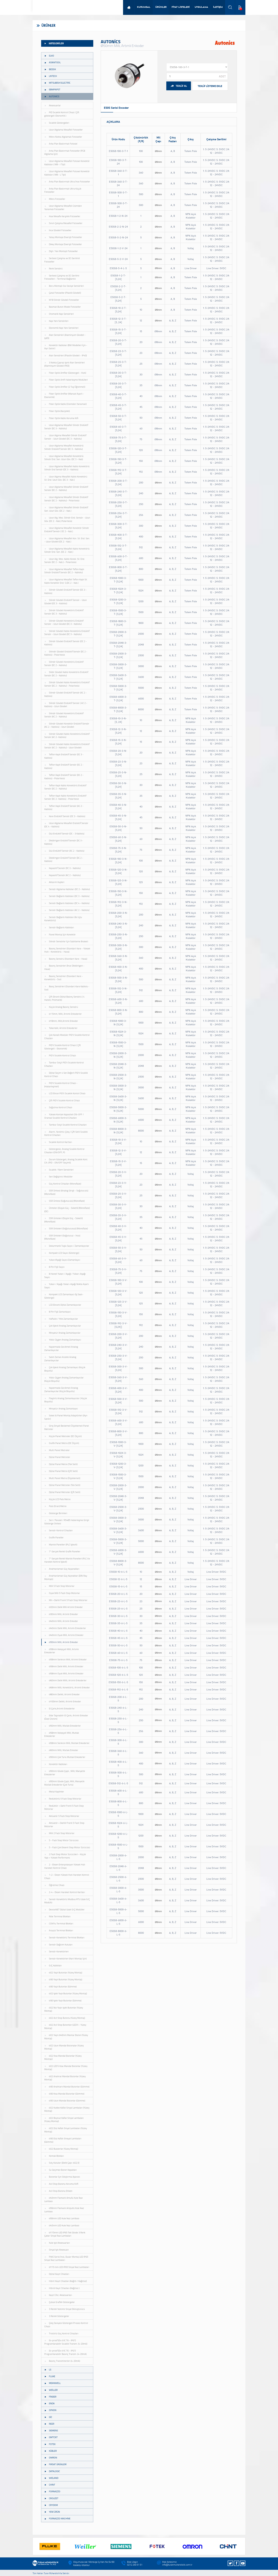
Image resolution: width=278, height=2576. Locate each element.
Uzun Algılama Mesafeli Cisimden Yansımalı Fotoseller (63, 207)
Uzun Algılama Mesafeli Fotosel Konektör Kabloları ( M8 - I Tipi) (67, 162)
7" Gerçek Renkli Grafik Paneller (62, 1551)
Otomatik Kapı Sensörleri (59, 313)
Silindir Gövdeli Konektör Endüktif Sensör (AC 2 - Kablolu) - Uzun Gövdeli (66, 725)
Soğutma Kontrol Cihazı (58, 1107)
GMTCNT (51, 2437)
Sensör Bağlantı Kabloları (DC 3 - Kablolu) (66, 896)
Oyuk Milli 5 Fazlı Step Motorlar (62, 1593)
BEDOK (50, 69)
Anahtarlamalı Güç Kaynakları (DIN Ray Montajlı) (65, 1577)
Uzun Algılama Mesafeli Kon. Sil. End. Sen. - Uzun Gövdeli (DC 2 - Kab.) (67, 540)
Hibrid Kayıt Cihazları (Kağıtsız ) (61, 2288)
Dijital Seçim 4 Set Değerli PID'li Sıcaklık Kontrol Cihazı (66, 1074)
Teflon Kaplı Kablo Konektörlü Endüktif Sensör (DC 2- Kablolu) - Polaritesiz (65, 797)
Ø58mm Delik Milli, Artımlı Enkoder (63, 1666)
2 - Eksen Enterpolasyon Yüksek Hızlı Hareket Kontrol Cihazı (64, 1866)
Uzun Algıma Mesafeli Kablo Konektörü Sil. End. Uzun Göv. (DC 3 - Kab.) (65, 478)
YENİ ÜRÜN (52, 2511)
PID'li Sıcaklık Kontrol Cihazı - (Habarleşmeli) (60, 1084)
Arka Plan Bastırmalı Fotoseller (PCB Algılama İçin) (64, 152)
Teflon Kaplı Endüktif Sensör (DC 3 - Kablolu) (64, 756)
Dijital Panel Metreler (57, 1457)
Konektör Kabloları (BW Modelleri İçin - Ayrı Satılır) (65, 347)
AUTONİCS (51, 96)
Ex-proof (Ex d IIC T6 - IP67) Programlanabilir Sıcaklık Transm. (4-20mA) (65, 2342)
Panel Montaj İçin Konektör (60, 934)
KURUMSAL (143, 7)
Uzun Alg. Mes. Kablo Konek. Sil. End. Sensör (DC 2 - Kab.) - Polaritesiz (64, 560)
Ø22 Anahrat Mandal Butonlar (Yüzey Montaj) (65, 2078)
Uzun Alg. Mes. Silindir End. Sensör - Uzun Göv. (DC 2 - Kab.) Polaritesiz (67, 519)
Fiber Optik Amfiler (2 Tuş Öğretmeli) (64, 386)
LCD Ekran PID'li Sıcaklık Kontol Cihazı (64, 1093)
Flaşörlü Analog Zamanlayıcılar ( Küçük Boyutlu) (65, 1400)
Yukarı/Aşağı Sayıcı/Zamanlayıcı (62, 1259)
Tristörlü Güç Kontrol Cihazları (61, 2333)
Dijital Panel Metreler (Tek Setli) (62, 1485)
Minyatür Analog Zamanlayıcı (61, 1408)
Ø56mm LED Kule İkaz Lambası (61, 2218)
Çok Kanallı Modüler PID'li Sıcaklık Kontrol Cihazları (67, 1036)
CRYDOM (51, 2505)
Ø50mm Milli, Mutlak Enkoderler (62, 1725)
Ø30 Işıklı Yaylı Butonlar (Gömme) (62, 2000)
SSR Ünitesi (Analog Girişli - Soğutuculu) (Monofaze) (66, 1192)
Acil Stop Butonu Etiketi (58, 2190)
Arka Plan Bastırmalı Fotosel (60, 143)
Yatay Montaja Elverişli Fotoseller (63, 237)
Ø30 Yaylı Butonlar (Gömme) (60, 1986)
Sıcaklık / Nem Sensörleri (59, 1169)
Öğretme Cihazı (54, 1885)
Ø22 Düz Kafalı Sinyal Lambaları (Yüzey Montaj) (65, 2130)
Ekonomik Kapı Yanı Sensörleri (61, 327)
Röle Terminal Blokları (57, 1916)
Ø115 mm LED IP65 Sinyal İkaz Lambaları (66, 2267)
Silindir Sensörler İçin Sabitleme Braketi (66, 941)
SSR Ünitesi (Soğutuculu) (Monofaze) (64, 1200)
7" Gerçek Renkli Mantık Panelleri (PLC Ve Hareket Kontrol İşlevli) (67, 1560)
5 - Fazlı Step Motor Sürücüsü (61, 1840)
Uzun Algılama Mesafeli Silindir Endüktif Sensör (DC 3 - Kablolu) (66, 426)
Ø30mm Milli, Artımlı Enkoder (61, 1614)
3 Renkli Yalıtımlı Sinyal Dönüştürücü (64, 2309)
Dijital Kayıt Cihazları (56, 2273)
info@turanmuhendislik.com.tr (177, 2564)
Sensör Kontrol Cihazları (58, 1530)
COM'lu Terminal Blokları (58, 1923)
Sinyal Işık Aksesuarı (56, 2249)
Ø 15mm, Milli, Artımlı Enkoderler (63, 1013)
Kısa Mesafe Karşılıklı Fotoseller (62, 216)
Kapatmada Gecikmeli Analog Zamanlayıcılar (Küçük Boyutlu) (61, 1389)
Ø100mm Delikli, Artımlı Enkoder (62, 1701)
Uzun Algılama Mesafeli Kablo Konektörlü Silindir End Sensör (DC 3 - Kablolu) (67, 468)
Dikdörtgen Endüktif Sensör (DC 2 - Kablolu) (63, 859)
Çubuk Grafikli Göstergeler (59, 2302)
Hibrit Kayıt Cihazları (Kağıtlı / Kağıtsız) (65, 2281)
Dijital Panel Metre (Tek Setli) (60, 1464)
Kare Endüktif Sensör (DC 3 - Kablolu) (64, 816)
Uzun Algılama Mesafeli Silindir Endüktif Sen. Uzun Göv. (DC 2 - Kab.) (66, 509)
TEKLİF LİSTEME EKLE (210, 86)
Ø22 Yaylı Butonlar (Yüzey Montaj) (63, 1972)
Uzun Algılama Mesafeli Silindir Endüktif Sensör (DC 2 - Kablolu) (66, 488)
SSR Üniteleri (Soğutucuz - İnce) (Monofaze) (62, 1237)
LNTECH (50, 76)
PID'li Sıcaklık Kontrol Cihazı (60, 1055)
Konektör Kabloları (55, 1764)
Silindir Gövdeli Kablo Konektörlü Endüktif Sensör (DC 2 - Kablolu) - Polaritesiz (67, 684)
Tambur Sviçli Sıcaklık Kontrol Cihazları (65, 1124)
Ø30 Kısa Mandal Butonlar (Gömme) (64, 2093)
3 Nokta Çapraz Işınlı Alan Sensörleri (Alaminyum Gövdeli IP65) (64, 364)
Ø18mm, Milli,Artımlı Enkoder (61, 1020)
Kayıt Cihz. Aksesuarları (58, 2295)
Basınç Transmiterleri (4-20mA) (62, 2360)
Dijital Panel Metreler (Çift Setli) (62, 1492)
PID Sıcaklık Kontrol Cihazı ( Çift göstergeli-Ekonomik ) (61, 114)
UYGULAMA (201, 7)
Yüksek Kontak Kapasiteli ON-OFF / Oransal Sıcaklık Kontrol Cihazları (64, 1116)
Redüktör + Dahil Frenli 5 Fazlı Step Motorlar (64, 1807)
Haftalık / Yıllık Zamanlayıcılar (61, 1318)
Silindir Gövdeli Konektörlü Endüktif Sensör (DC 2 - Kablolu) (64, 663)
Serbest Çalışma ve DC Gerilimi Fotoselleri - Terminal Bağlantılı (61, 277)
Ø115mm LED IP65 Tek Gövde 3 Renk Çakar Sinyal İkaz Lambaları (64, 2234)
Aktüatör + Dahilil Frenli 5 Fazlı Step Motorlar (64, 1824)
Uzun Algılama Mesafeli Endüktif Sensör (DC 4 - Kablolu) (66, 824)
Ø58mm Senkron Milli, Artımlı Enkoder (65, 1659)
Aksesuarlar (52, 105)
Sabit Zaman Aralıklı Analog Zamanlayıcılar (60, 1358)
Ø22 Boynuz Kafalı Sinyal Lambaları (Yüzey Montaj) (64, 2119)
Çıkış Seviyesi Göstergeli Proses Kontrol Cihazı (66, 2324)
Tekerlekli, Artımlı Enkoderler (60, 1028)
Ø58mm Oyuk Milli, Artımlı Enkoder (64, 1673)
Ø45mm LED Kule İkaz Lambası (61, 2225)
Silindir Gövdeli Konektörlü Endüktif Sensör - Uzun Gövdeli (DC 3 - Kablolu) (64, 622)
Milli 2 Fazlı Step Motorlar (59, 1833)
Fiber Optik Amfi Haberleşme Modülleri (66, 379)
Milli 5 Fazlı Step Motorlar (59, 1586)
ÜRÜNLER (161, 7)
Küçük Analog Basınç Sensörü (61, 1006)
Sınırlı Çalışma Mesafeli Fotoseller (63, 223)
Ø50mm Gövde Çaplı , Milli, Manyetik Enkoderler (64, 1772)
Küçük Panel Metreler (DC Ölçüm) (63, 1436)
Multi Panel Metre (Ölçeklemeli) (62, 1478)
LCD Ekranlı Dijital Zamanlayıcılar (62, 1304)
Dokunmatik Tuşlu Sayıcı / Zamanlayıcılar (66, 1245)
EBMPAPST (52, 89)
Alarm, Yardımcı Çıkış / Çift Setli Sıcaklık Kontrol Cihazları (66, 1133)
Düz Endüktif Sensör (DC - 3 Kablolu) (64, 833)
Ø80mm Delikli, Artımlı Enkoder (62, 1694)
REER (49, 2423)
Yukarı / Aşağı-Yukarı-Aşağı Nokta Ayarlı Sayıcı (66, 1285)
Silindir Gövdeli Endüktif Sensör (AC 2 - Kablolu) (65, 694)
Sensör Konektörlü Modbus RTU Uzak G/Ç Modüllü (67, 1901)
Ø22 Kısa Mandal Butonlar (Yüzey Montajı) (63, 2057)
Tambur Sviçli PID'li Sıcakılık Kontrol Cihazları (64, 1064)
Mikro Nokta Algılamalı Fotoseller (63, 136)
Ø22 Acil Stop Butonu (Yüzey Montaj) (64, 2017)
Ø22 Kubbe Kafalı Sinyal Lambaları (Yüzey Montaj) (66, 2109)
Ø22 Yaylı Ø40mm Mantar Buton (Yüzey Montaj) (66, 2036)
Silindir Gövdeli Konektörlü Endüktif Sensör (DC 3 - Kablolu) (64, 612)
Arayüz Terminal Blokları (58, 1930)
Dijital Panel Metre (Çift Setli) (60, 1471)
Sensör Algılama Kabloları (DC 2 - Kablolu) (67, 889)
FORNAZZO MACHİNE (57, 2518)
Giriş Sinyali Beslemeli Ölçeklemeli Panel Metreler (66, 1427)
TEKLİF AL (179, 86)
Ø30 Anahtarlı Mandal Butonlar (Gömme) (66, 2086)
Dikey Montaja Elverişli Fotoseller (63, 244)
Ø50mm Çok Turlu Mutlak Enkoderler (64, 1757)
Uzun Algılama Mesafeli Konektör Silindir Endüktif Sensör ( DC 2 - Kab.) (66, 529)
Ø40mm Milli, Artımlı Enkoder (61, 1621)
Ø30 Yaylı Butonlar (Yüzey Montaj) (63, 1979)
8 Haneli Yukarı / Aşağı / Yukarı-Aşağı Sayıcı (65, 1275)
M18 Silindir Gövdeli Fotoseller (61, 299)
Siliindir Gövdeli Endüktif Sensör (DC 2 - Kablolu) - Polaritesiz (65, 653)
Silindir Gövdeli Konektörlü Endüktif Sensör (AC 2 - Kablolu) (64, 715)
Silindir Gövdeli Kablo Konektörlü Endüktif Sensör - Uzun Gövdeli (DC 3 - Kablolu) (67, 632)
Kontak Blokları (54, 2155)
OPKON (50, 2410)
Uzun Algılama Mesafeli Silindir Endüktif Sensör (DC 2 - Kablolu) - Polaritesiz (66, 498)
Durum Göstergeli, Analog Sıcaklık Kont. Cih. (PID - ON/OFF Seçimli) (66, 1161)
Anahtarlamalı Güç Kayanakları (61, 1568)
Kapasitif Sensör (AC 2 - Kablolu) (62, 875)
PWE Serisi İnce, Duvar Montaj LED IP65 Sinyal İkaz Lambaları (66, 2258)
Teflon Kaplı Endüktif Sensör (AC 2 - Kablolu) (64, 807)
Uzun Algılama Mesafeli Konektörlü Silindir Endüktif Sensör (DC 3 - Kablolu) (64, 447)
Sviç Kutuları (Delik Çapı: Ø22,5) (61, 2162)
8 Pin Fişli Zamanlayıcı (57, 1311)
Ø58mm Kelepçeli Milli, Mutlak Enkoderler (61, 1734)
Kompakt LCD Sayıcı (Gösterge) (61, 1252)
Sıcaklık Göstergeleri (56, 122)
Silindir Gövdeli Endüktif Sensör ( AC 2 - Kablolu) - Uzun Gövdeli (65, 704)
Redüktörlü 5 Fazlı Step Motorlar (62, 1798)
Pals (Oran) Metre (55, 1506)
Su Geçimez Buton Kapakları (60, 2169)
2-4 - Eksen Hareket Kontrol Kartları (64, 1892)
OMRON (50, 2457)
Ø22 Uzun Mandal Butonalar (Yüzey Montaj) (64, 2047)
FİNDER (50, 2396)
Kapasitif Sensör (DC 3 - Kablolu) (62, 868)
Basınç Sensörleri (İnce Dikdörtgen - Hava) (64, 967)
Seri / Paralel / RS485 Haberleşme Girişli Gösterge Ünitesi (66, 1521)
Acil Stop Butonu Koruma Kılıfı (61, 2183)
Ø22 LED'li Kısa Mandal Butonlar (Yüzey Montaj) (65, 2067)
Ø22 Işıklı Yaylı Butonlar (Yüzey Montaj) (65, 1993)
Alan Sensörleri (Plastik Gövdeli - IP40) (65, 355)
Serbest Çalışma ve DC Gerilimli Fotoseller (62, 260)
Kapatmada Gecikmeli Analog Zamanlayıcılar (61, 1348)
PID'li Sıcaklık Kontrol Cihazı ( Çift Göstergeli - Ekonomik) (62, 1047)
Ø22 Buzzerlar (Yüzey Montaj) (61, 2148)
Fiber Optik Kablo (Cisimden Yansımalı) (65, 404)
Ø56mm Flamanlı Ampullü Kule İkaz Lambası (64, 2209)
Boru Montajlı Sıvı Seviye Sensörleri (64, 285)
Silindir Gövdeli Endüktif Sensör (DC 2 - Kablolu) (65, 643)
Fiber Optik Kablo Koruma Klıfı (61, 418)
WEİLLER (51, 2389)
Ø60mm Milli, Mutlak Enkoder (61, 1750)
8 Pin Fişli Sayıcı (54, 1266)
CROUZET (51, 2498)
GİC (48, 2417)
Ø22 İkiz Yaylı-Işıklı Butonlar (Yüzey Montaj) (63, 2009)
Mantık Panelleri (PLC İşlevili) (60, 1544)
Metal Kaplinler (54, 1791)
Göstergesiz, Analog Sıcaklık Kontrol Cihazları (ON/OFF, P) (64, 1150)
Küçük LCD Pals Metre (57, 1499)
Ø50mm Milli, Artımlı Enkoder (61, 1642)
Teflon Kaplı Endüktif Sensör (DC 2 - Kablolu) (64, 766)
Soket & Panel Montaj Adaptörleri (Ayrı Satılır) (65, 1417)
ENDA (49, 2403)
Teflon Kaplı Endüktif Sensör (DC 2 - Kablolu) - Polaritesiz (64, 776)
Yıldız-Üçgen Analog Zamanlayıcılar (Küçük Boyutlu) (64, 1379)
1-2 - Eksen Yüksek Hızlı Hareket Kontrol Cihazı (66, 1876)
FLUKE (49, 2376)
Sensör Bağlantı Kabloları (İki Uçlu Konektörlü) (63, 919)
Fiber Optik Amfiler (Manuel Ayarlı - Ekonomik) (64, 395)
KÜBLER (50, 2450)
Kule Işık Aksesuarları (57, 2242)
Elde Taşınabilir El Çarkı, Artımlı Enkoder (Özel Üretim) (66, 1717)
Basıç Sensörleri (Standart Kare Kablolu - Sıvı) (66, 988)
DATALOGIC (52, 2471)
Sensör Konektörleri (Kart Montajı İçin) (65, 1958)
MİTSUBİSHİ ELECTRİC (57, 82)
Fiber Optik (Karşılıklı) (57, 411)
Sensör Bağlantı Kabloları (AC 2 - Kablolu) (66, 910)
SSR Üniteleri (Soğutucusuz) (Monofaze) (66, 1228)
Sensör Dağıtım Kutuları (58, 1944)
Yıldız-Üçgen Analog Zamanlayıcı (62, 1339)
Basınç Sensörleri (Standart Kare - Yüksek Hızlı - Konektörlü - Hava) (67, 950)
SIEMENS (51, 2430)
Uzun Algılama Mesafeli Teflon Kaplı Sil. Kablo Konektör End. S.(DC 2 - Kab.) (65, 581)
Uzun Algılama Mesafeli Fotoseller (63, 129)
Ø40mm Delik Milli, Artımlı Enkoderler (65, 1628)
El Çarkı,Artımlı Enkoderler (59, 1708)
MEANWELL (52, 2383)
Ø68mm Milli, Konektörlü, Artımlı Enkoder (67, 1687)
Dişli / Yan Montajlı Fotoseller (61, 251)
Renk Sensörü (53, 268)
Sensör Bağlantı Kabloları (59, 927)
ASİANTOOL (52, 62)
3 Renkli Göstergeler (56, 2316)
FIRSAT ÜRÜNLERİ (55, 2464)
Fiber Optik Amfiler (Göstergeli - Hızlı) (65, 372)
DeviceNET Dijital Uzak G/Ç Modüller (64, 1909)
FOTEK (49, 2444)
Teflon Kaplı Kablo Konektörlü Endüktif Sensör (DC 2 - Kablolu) (65, 787)
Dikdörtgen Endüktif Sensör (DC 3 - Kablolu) (63, 842)
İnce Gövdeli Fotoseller (57, 230)
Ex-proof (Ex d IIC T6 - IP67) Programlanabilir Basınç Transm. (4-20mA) (65, 2352)
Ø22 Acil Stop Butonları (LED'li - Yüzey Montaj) (65, 2026)
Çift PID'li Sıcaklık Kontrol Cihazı (62, 1100)
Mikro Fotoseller (54, 198)
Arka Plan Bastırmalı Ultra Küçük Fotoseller (62, 190)
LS (47, 2369)
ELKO (49, 55)
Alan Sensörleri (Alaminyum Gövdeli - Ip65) (65, 336)
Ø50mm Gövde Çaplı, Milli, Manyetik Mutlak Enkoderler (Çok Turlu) (64, 1783)
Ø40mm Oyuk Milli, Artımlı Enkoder (64, 1635)
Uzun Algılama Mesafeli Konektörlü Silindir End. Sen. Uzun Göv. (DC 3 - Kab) (64, 457)
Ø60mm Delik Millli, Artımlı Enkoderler (65, 1680)
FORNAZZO (52, 2491)
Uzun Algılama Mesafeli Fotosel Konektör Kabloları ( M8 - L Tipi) (67, 173)
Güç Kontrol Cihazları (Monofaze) (62, 1183)
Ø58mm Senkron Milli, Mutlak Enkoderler (67, 1743)
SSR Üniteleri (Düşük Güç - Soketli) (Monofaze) (63, 1220)
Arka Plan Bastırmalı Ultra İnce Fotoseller (67, 181)
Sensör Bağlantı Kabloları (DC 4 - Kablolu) (66, 903)
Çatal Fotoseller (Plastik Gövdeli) (62, 292)
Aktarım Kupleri (54, 882)
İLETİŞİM (218, 7)
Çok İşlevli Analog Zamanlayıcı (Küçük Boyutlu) (64, 1369)
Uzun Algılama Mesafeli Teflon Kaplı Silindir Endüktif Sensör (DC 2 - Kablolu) (64, 571)
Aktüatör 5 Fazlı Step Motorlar (61, 1816)
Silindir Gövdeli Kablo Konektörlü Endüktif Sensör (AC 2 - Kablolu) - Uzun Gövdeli (67, 746)
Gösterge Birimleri (55, 1513)
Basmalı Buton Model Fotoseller (62, 306)
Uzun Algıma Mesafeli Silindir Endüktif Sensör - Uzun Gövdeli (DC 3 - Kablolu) (65, 437)
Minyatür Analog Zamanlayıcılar (62, 1332)
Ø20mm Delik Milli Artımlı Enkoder (63, 1607)
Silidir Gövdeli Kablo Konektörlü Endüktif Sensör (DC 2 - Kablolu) (66, 673)
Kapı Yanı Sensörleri (56, 320)
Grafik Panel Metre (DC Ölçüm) (61, 1443)
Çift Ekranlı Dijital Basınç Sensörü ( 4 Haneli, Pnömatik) (64, 998)
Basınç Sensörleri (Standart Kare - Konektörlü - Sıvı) (63, 977)
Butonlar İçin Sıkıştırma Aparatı (62, 2176)
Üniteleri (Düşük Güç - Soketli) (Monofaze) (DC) (67, 1209)
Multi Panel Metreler (57, 1450)
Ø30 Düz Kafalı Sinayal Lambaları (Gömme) (62, 2140)
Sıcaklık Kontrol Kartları (58, 1142)
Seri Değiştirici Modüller (58, 1176)
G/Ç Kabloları (53, 1965)
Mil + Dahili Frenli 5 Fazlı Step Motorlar (65, 1600)
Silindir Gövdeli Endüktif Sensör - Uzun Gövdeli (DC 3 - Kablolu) (65, 601)
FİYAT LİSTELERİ (181, 7)
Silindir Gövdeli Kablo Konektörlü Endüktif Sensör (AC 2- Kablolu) (67, 735)
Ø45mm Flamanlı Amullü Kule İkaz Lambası (63, 2199)
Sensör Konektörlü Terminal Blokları (64, 1937)
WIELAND (51, 2477)
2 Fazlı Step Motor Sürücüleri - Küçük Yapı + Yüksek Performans (65, 1856)
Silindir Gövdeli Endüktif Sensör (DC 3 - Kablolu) (65, 591)
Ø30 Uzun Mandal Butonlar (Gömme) (64, 2100)
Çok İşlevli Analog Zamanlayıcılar (62, 1325)
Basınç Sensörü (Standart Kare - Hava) (65, 958)
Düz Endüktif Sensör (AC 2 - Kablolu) (64, 850)
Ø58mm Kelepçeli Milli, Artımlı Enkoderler (61, 1651)
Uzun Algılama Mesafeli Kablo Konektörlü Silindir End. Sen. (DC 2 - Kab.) (67, 550)
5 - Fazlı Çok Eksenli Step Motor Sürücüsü (67, 1847)
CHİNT (49, 2484)
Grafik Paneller (54, 1537)
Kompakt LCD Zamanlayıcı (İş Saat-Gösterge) (63, 1296)
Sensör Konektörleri (56, 1951)
